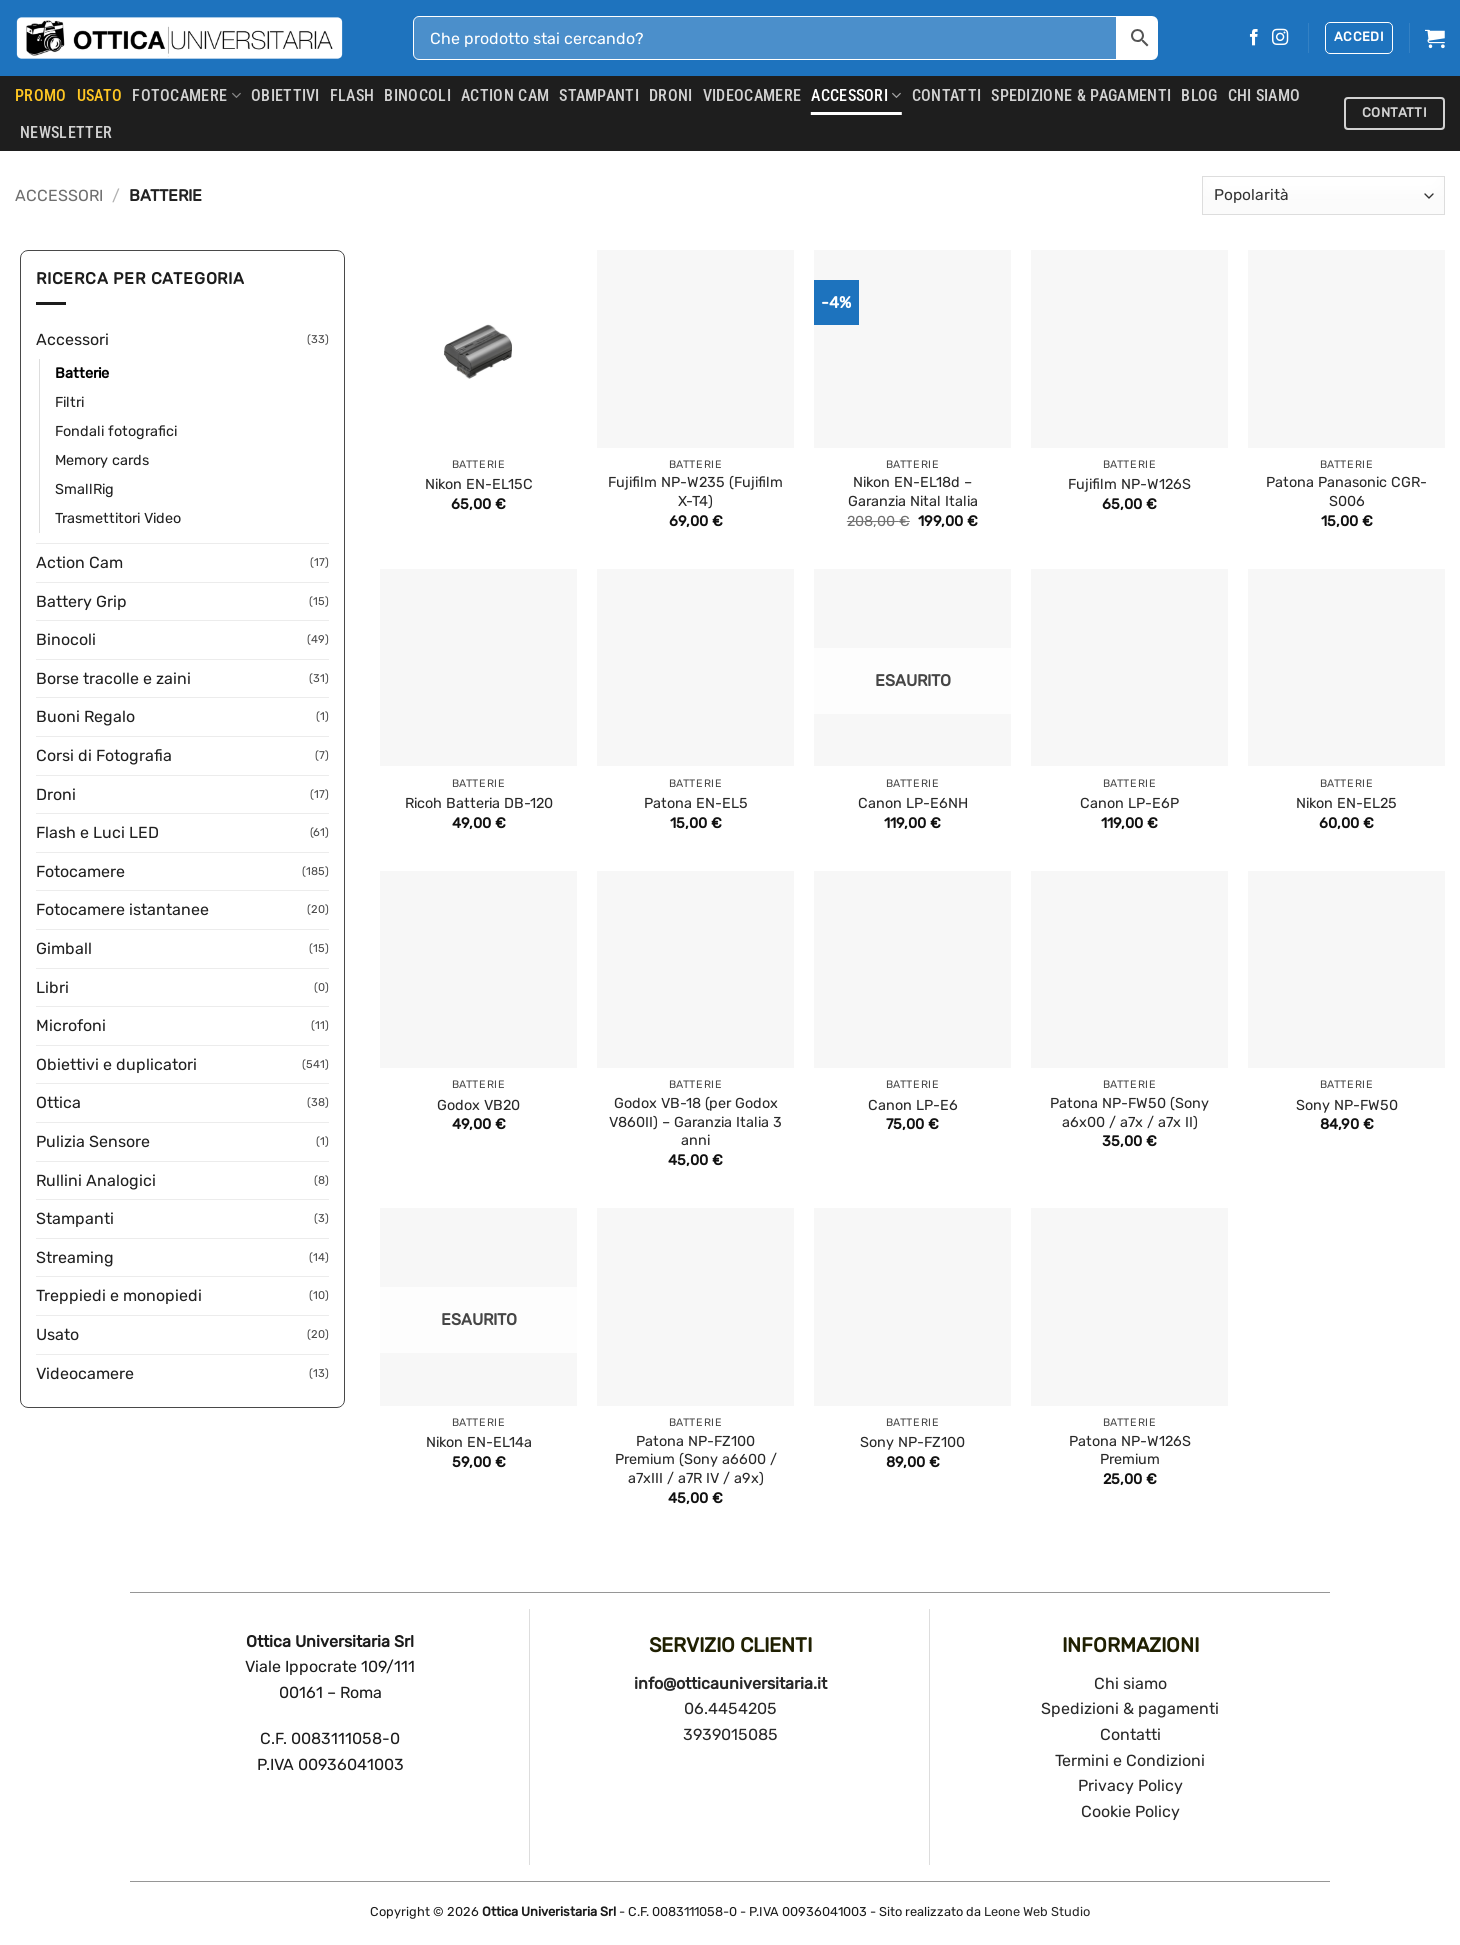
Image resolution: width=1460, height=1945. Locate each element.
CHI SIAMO (1264, 95)
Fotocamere (186, 96)
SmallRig (84, 489)
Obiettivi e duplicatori (116, 1064)
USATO (100, 95)
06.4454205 (730, 1708)
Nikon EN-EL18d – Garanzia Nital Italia (913, 492)
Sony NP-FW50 (1347, 1105)
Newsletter (66, 132)
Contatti (1130, 1734)
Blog (1199, 95)
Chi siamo (1130, 1683)
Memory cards (102, 460)
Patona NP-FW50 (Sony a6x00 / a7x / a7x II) (1129, 1113)
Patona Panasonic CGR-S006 (1346, 492)
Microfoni (71, 1025)
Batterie (82, 373)
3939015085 (730, 1734)
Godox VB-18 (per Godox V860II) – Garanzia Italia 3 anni (695, 1122)
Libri (52, 987)
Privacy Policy (1130, 1785)
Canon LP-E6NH (913, 803)
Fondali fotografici (116, 431)
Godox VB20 (478, 1105)
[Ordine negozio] (1323, 195)
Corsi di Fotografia (104, 755)
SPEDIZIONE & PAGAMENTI (1081, 95)
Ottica (58, 1102)
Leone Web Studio (1037, 1911)
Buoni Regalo (85, 716)
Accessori (856, 96)
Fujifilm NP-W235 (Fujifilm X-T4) (695, 492)
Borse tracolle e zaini (113, 678)
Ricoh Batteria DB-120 (479, 803)
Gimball (64, 948)
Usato (57, 1334)
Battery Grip (81, 601)
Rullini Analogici (96, 1180)
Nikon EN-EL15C (479, 484)
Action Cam (505, 95)
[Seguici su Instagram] (1280, 38)
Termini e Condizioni (1130, 1760)
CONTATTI (947, 95)
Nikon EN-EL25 (1346, 803)
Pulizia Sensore (93, 1141)
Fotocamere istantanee (122, 909)
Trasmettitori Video (118, 518)
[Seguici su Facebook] (1254, 38)
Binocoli (417, 95)
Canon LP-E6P (1129, 803)
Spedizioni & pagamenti (1130, 1708)
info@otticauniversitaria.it (730, 1683)
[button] (1359, 38)
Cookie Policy (1130, 1811)
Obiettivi (285, 95)
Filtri (69, 402)
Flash (352, 95)
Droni (671, 95)
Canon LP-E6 (913, 1105)
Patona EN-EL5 (696, 803)
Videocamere (752, 95)
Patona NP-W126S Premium (1130, 1451)
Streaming (75, 1257)
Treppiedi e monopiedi (119, 1295)
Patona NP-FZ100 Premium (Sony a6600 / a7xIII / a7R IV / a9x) (696, 1460)
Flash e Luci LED (97, 832)
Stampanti (599, 95)
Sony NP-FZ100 (912, 1442)
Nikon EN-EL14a (479, 1442)
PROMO (41, 95)
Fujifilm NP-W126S (1129, 484)
